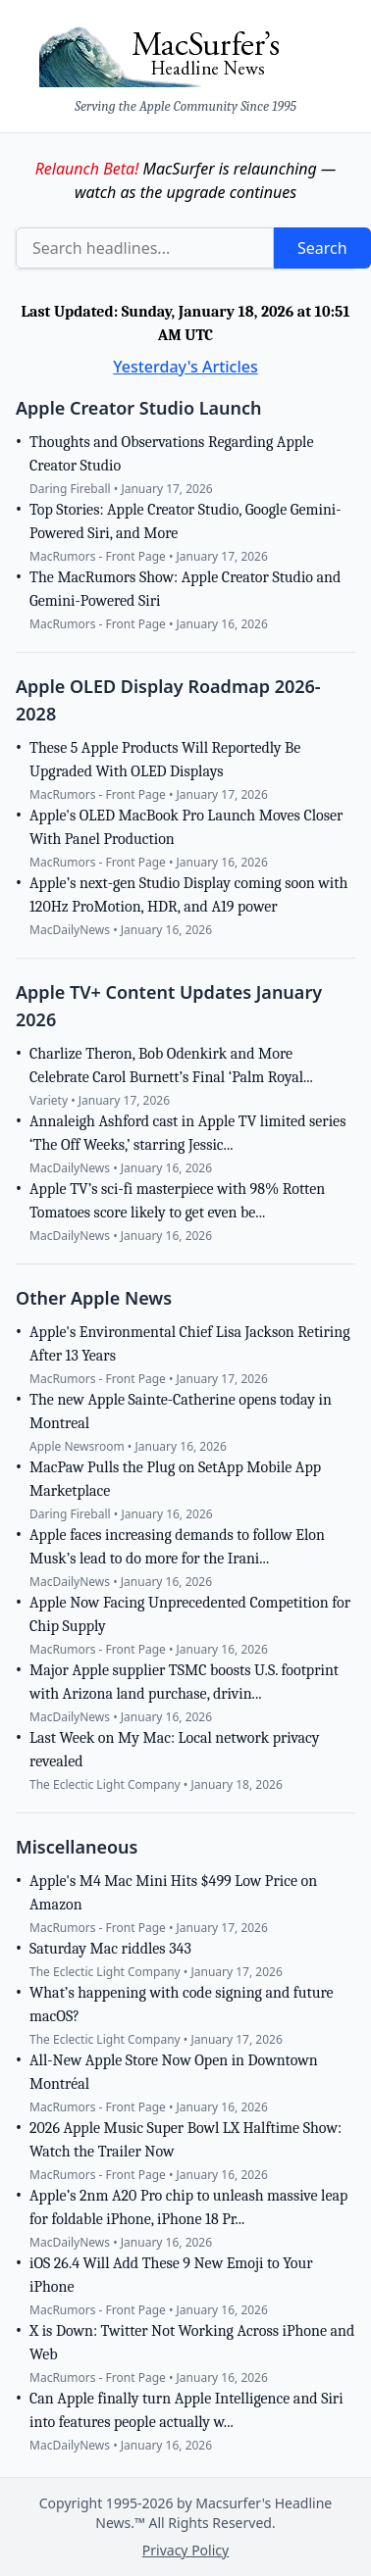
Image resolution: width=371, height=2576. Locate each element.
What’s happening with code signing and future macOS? (181, 2004)
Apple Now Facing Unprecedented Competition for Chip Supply (189, 1614)
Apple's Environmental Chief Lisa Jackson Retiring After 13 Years (189, 1343)
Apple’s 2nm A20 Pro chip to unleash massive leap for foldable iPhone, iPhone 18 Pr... (188, 2207)
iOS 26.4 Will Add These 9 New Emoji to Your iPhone (171, 2275)
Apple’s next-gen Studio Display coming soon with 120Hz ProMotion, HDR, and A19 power (188, 895)
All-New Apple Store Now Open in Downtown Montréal (173, 2072)
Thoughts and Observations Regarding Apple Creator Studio (171, 453)
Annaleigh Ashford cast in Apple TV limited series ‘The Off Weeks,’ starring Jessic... (187, 1133)
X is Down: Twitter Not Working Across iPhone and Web (191, 2342)
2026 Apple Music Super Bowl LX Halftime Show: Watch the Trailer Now (185, 2139)
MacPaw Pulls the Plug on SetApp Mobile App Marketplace (175, 1479)
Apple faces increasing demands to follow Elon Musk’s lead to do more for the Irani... (177, 1546)
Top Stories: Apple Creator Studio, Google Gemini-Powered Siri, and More (185, 521)
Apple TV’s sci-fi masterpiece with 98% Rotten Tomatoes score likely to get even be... (177, 1200)
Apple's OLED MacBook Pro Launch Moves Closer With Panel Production (186, 827)
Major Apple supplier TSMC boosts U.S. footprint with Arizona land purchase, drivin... (184, 1682)
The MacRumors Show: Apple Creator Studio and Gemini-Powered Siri (185, 589)
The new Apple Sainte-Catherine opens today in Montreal (180, 1411)
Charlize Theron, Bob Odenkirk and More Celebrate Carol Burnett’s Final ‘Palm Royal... (171, 1065)
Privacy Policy (185, 2550)
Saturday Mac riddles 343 (110, 1948)
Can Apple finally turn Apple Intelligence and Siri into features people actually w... (186, 2410)
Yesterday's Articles (185, 366)
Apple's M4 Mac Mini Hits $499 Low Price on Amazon (173, 1892)
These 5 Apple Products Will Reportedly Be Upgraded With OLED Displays (164, 759)
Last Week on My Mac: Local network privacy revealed (174, 1749)
